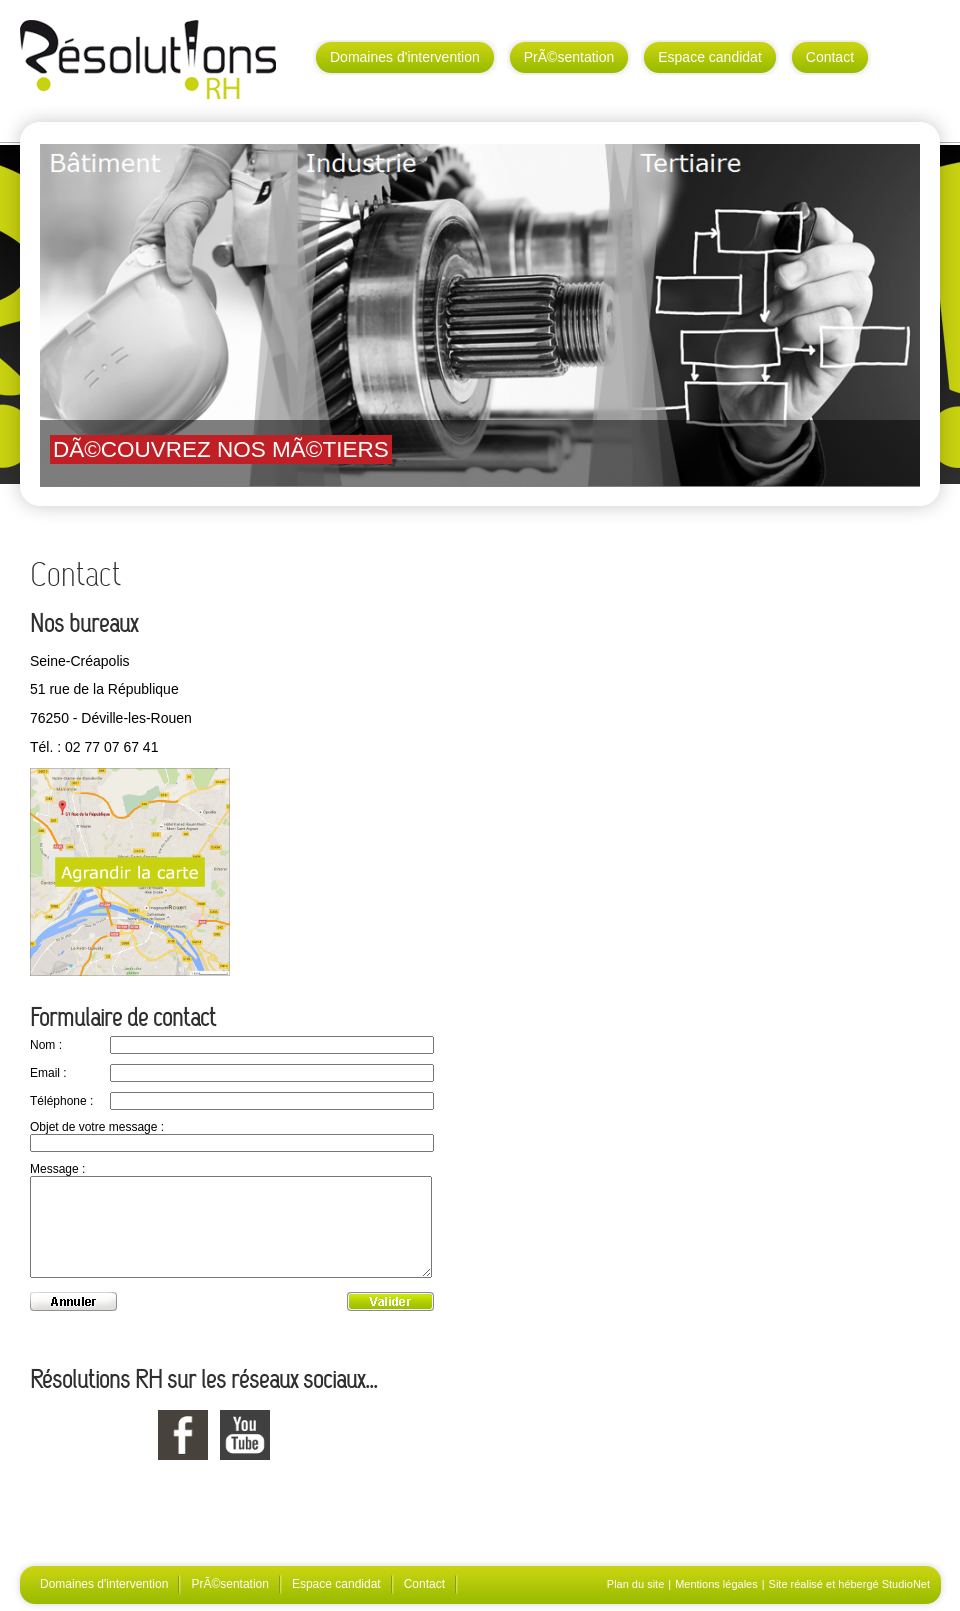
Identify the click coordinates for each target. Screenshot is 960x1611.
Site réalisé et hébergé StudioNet (849, 1584)
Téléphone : (61, 1101)
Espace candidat (710, 57)
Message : (57, 1169)
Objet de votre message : (97, 1127)
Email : (48, 1073)
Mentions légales (716, 1584)
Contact (830, 57)
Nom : (46, 1045)
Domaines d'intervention (405, 57)
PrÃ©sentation (569, 57)
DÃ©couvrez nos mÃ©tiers (221, 449)
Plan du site (635, 1584)
